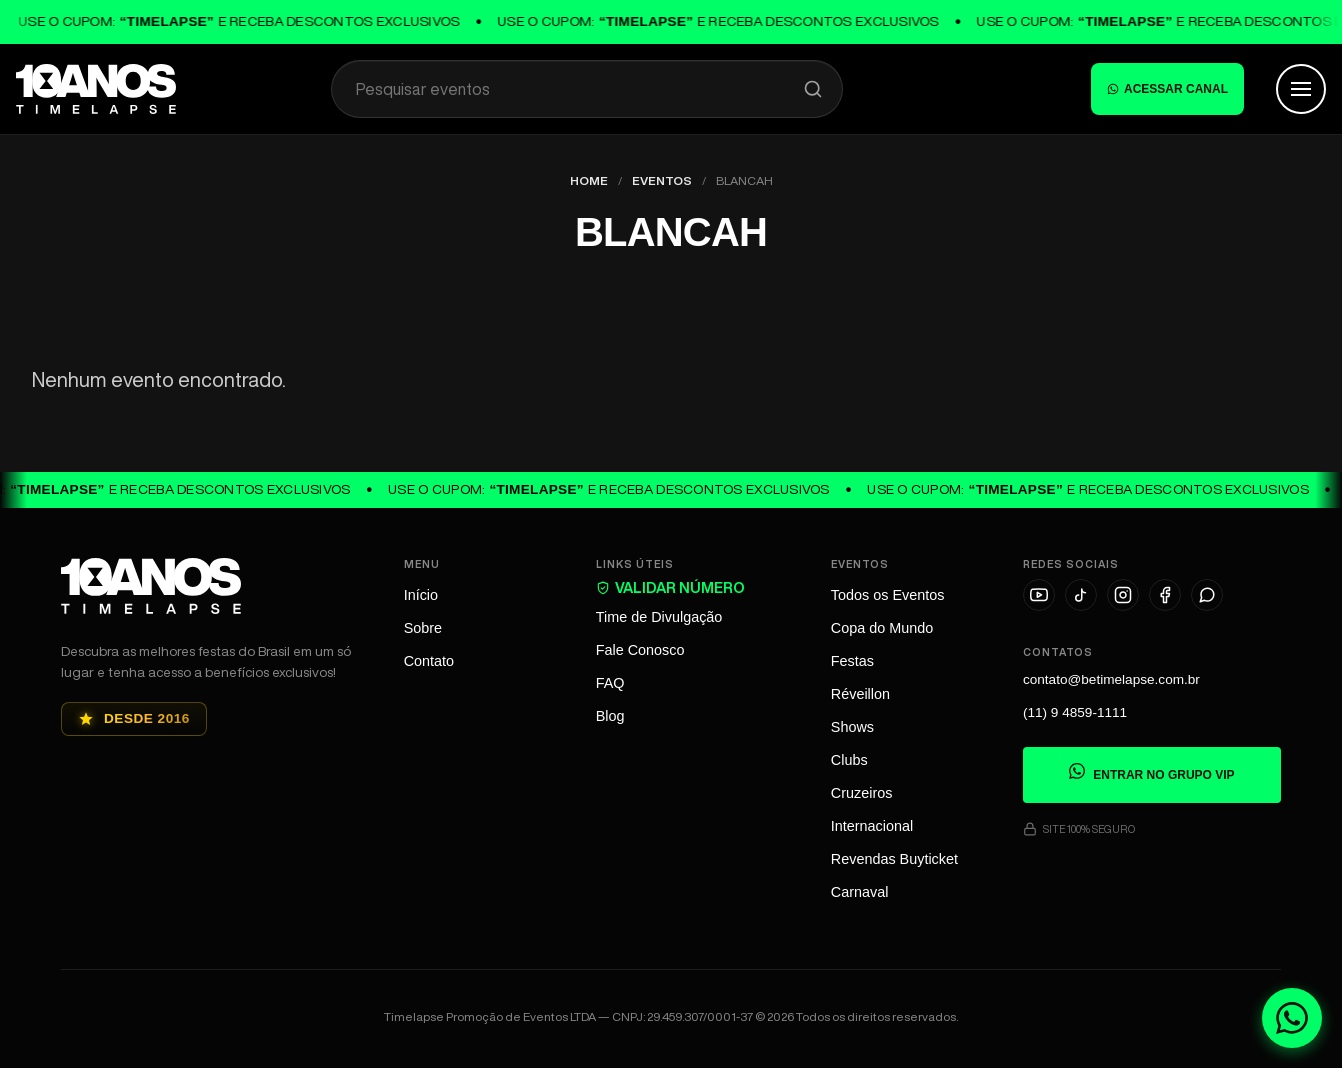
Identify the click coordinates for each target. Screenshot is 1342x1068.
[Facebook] (1165, 595)
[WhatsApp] (1207, 595)
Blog (610, 716)
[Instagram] (1123, 595)
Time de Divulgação (659, 617)
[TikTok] (1081, 595)
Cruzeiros (862, 793)
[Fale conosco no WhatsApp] (1292, 1018)
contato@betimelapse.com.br (1111, 680)
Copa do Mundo (882, 628)
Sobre (423, 628)
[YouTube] (1039, 595)
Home (589, 180)
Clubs (849, 760)
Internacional (872, 826)
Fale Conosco (640, 650)
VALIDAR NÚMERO (670, 587)
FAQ (610, 683)
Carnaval (860, 892)
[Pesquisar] (813, 89)
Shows (852, 727)
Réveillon (860, 694)
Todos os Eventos (888, 595)
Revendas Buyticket (894, 859)
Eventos (662, 180)
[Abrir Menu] (1301, 89)
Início (421, 595)
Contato (429, 661)
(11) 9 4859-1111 (1075, 713)
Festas (852, 661)
